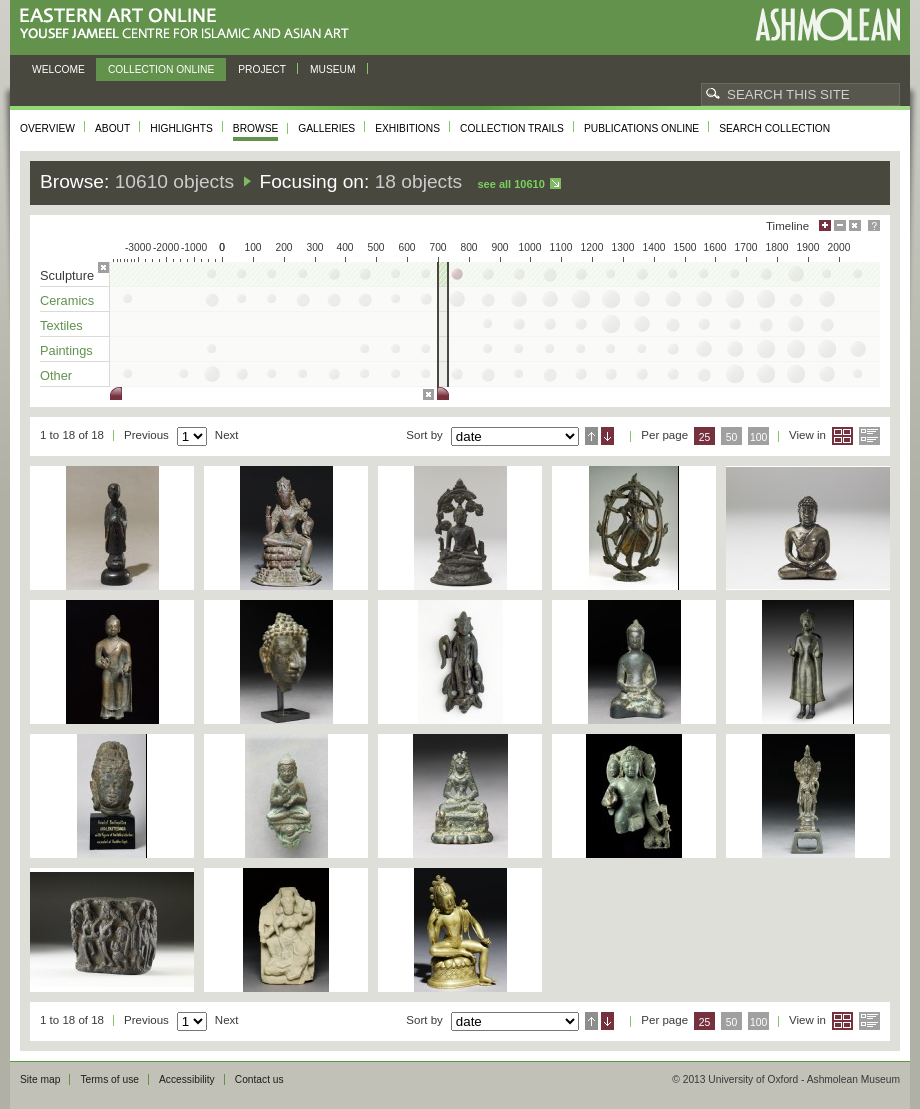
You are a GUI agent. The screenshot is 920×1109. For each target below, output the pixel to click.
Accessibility (187, 1079)
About (112, 128)
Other (56, 375)
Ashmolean (827, 24)
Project (262, 69)
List (869, 436)
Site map (40, 1079)
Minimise (840, 225)
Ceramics (67, 300)
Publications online (641, 128)
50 (732, 437)
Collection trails (512, 128)
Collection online (161, 69)
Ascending (591, 436)
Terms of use (109, 1079)
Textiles (61, 325)
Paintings (66, 350)
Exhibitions (407, 128)
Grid (842, 436)
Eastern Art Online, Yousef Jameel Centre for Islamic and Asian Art (189, 24)
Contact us (259, 1079)
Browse (256, 128)
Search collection (774, 128)
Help (874, 225)
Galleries (326, 128)
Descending (607, 436)
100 (758, 437)
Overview (47, 128)
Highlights (181, 128)
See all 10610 (510, 184)
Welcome (58, 69)
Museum (333, 69)
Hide (855, 225)
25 (705, 437)
